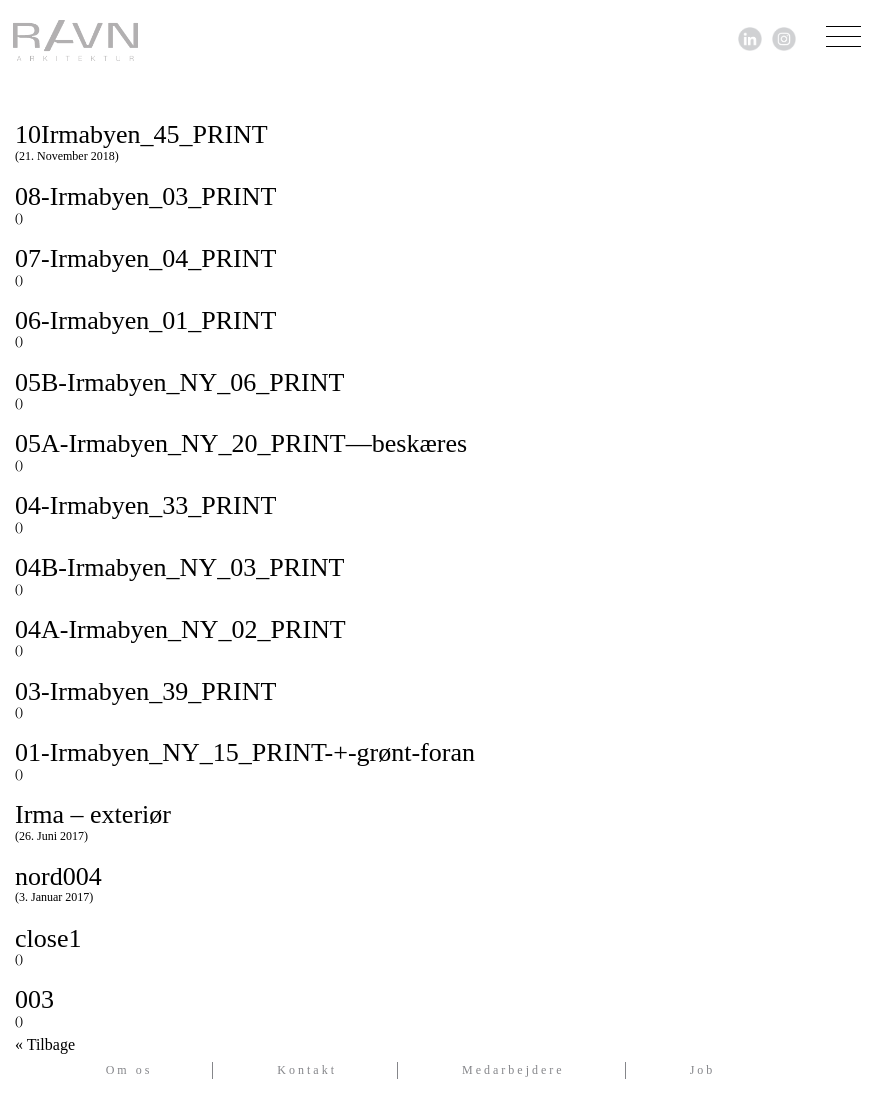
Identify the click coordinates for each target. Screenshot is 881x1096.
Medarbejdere (513, 1070)
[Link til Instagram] (784, 37)
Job (703, 1070)
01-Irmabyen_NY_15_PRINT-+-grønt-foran (440, 759)
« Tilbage (45, 1045)
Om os (129, 1070)
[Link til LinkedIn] (750, 37)
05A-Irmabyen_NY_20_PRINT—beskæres (440, 450)
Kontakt (307, 1070)
